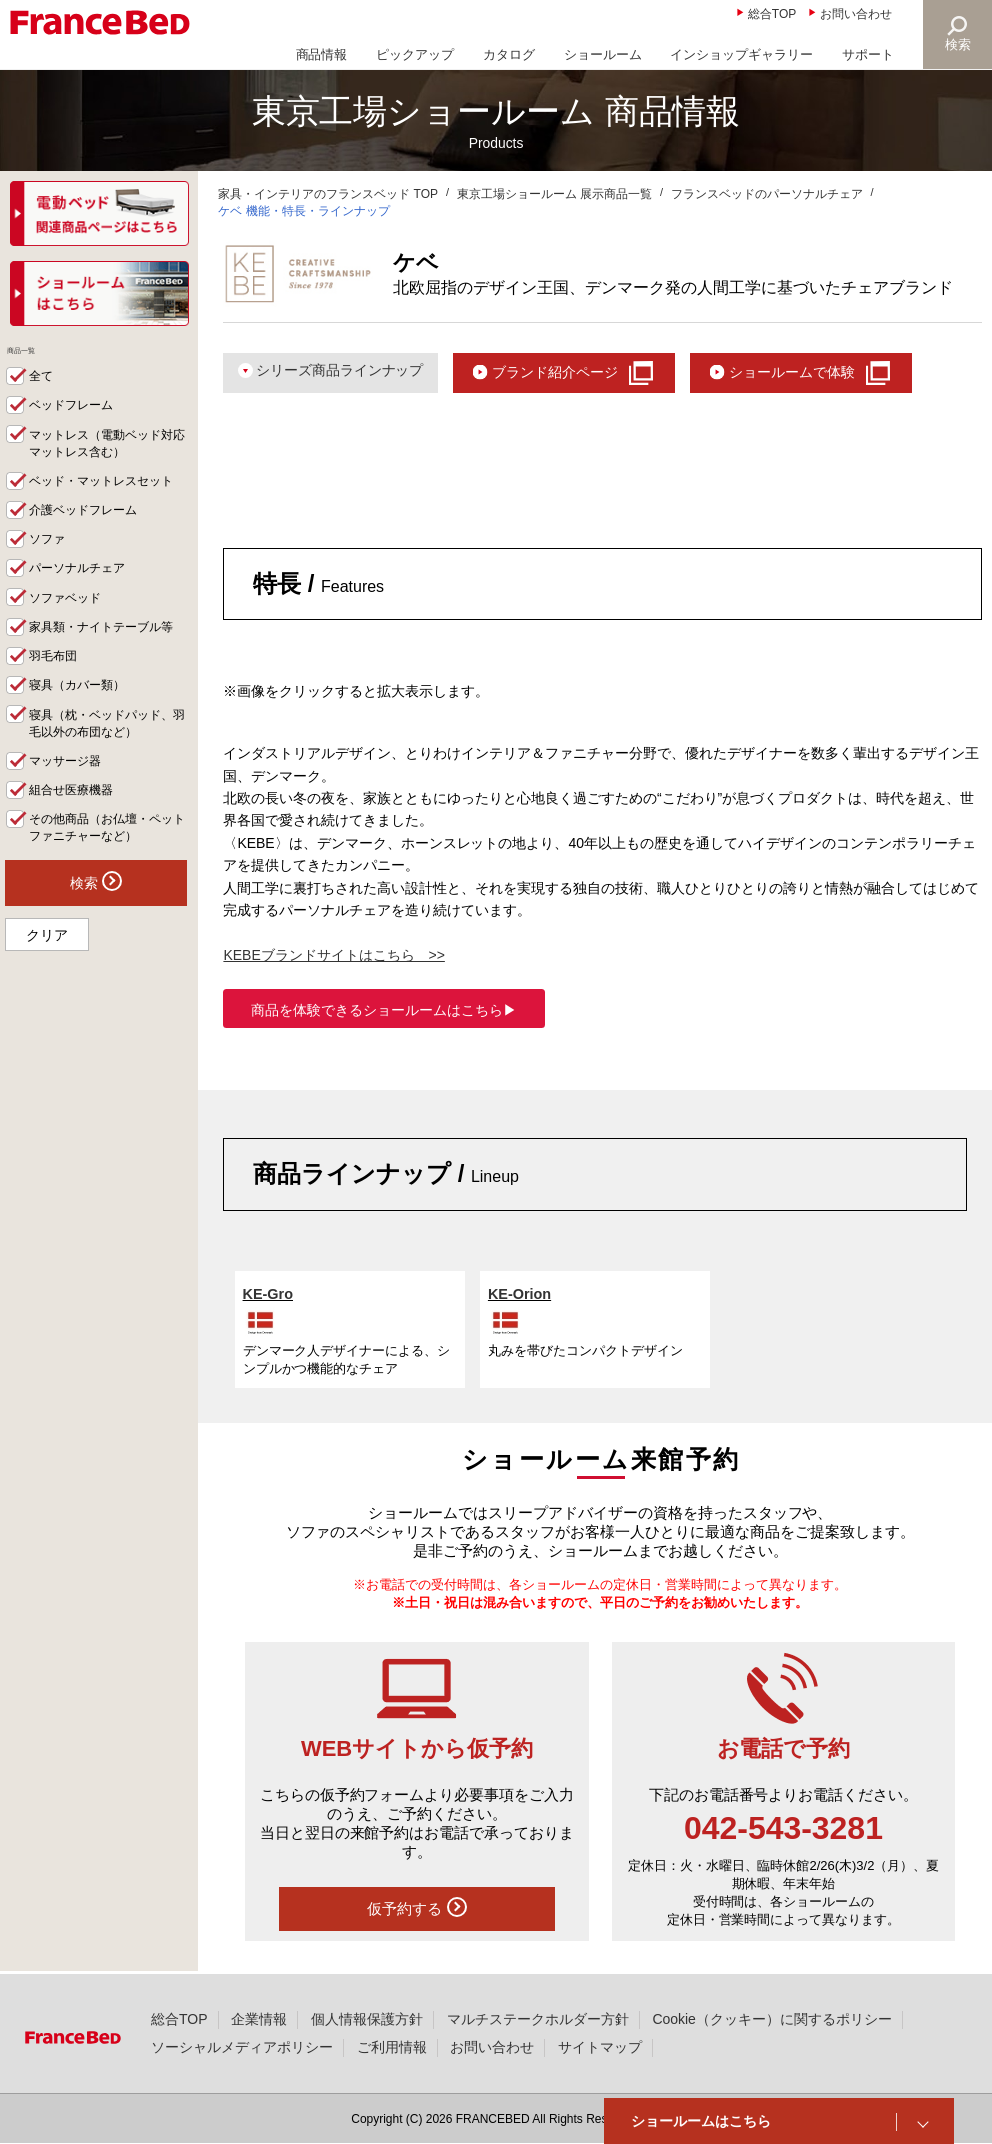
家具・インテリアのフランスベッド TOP (328, 194)
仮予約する (417, 1910)
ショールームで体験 (823, 372)
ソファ (49, 556)
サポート (868, 54)
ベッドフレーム (75, 420)
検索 (958, 44)
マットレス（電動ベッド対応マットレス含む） (108, 458)
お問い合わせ (856, 14)
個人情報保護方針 (367, 2019)
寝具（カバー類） (82, 704)
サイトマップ (600, 2047)
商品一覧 (39, 358)
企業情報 (259, 2019)
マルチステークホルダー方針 (538, 2019)
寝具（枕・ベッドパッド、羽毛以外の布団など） (108, 742)
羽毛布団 (56, 675)
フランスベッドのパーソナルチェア (767, 194)
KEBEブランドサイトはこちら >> (333, 957)
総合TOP (772, 14)
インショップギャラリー (741, 54)
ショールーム (603, 54)
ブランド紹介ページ (574, 372)
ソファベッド (69, 615)
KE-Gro (269, 1295)
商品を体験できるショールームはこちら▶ (384, 1012)
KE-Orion (521, 1295)
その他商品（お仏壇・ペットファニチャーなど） (108, 848)
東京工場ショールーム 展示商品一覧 (554, 194)
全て (43, 390)
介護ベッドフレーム (88, 526)
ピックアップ (415, 54)
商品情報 (322, 54)
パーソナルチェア (82, 586)
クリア (47, 956)
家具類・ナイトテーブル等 (108, 645)
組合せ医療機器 (75, 810)
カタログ (509, 54)
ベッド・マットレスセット (108, 497)
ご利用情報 (392, 2047)
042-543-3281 (783, 1830)
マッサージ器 (69, 781)
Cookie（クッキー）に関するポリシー (771, 2019)
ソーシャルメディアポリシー (242, 2047)
